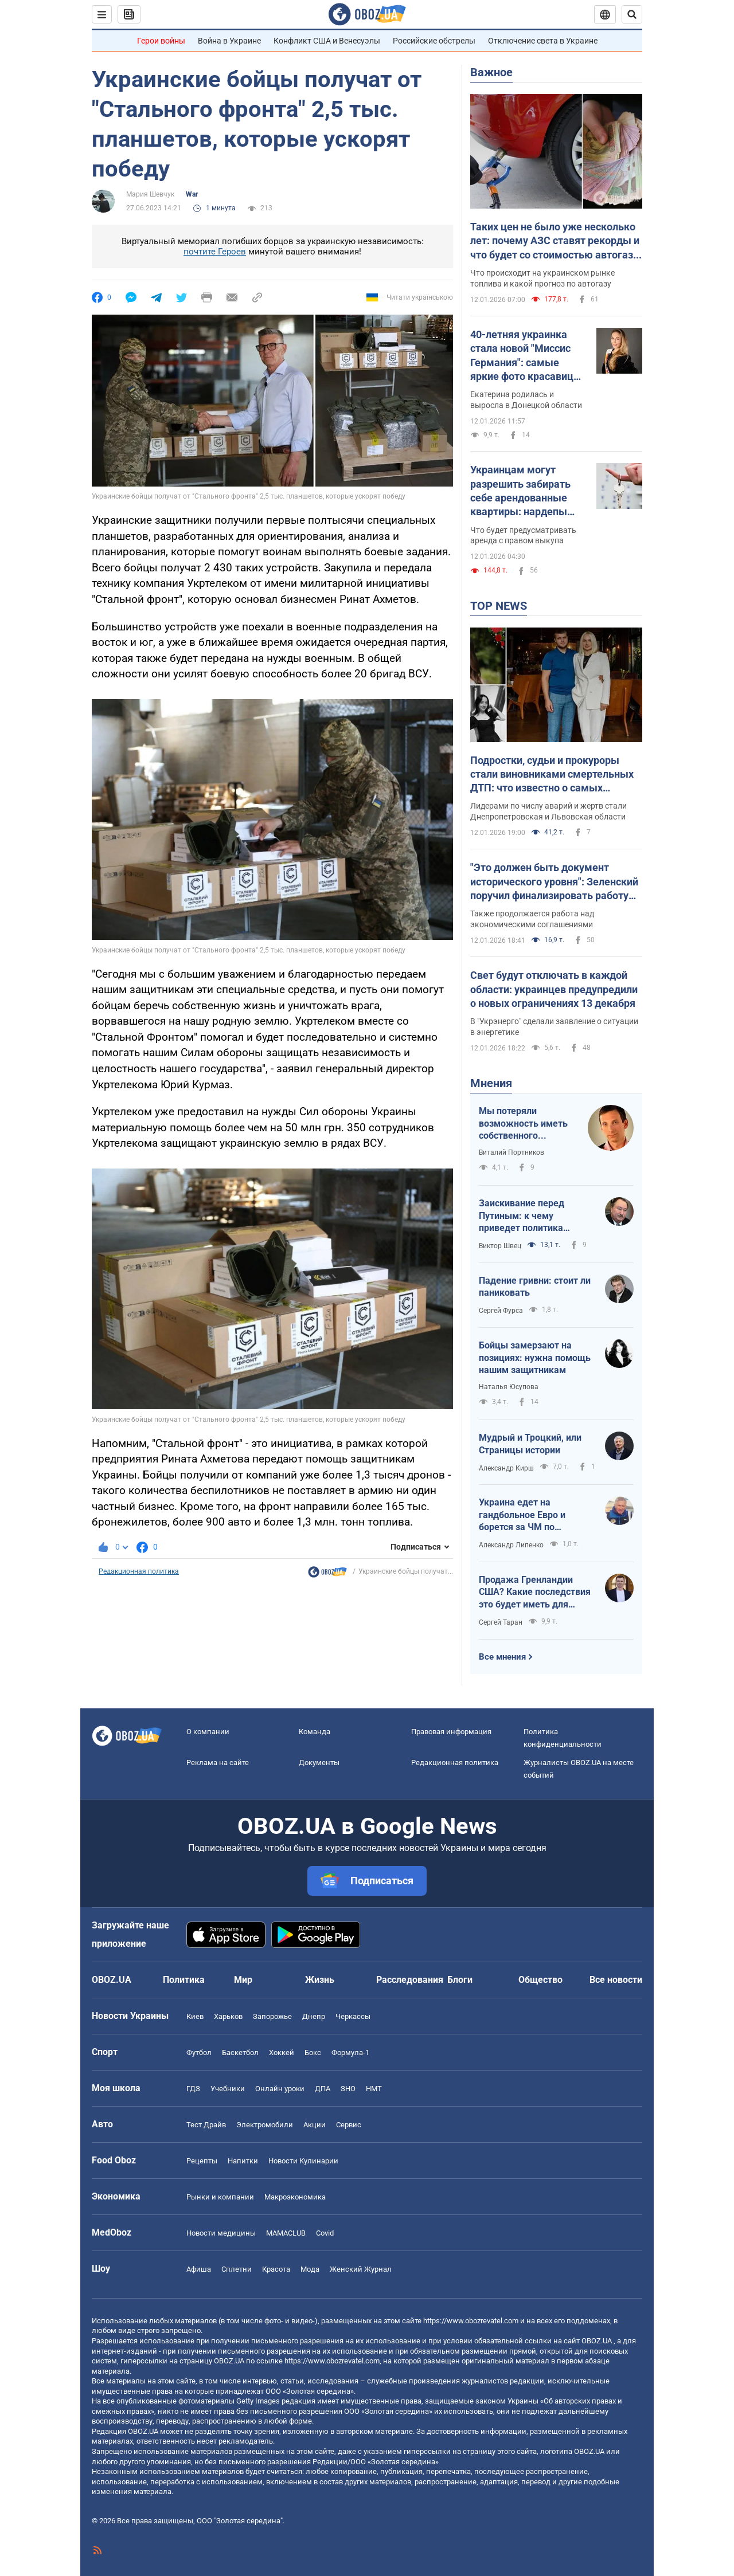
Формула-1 (350, 2052)
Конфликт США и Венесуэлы (327, 40)
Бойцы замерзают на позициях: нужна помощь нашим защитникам (535, 1357)
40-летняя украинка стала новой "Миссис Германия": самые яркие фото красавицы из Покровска (526, 355)
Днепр (313, 2016)
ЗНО (348, 2088)
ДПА (322, 2088)
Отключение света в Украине (543, 40)
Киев (195, 2016)
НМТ (374, 2088)
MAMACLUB (286, 2233)
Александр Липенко (511, 1545)
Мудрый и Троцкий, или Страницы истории (530, 1444)
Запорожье (272, 2016)
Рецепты (201, 2161)
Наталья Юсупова (508, 1387)
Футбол (199, 2052)
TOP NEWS (498, 606)
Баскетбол (240, 2052)
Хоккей (281, 2052)
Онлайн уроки (279, 2088)
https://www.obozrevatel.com (470, 2320)
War (192, 194)
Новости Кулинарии (303, 2161)
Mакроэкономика (295, 2197)
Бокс (312, 2052)
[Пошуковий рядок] (632, 14)
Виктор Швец (500, 1246)
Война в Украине (229, 40)
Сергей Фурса (501, 1311)
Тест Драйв (206, 2124)
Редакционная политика (139, 1571)
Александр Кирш (506, 1468)
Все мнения (502, 1657)
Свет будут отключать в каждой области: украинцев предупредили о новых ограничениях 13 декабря (554, 989)
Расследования (409, 1979)
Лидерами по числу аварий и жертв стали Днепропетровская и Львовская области (548, 811)
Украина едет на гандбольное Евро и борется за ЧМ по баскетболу (522, 1515)
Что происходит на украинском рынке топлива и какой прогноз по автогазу (542, 278)
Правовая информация (451, 1731)
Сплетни (236, 2269)
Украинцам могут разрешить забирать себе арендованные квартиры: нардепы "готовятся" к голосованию (520, 491)
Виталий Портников (511, 1152)
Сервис (348, 2124)
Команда (314, 1731)
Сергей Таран (500, 1622)
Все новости (615, 1979)
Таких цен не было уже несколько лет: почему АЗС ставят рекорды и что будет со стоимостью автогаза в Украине (554, 241)
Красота (276, 2269)
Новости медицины (221, 2233)
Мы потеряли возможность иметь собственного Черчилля (523, 1123)
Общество (540, 1979)
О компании (207, 1731)
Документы (319, 1762)
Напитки (243, 2161)
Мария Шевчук (150, 194)
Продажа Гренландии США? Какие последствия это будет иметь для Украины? (535, 1592)
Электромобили (264, 2124)
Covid (325, 2233)
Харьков (228, 2016)
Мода (309, 2269)
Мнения (491, 1083)
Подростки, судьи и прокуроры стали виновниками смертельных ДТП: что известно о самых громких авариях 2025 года (552, 774)
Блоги (460, 1979)
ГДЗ (193, 2088)
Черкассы (352, 2016)
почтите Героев (215, 251)
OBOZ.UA (596, 2340)
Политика (184, 1979)
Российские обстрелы (434, 40)
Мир (243, 1979)
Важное (491, 72)
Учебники (227, 2088)
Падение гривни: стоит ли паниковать (535, 1287)
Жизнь (319, 1979)
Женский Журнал (361, 2269)
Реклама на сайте (217, 1762)
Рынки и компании (220, 2197)
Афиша (198, 2269)
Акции (314, 2124)
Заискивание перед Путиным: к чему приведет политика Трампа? (521, 1216)
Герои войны (161, 40)
